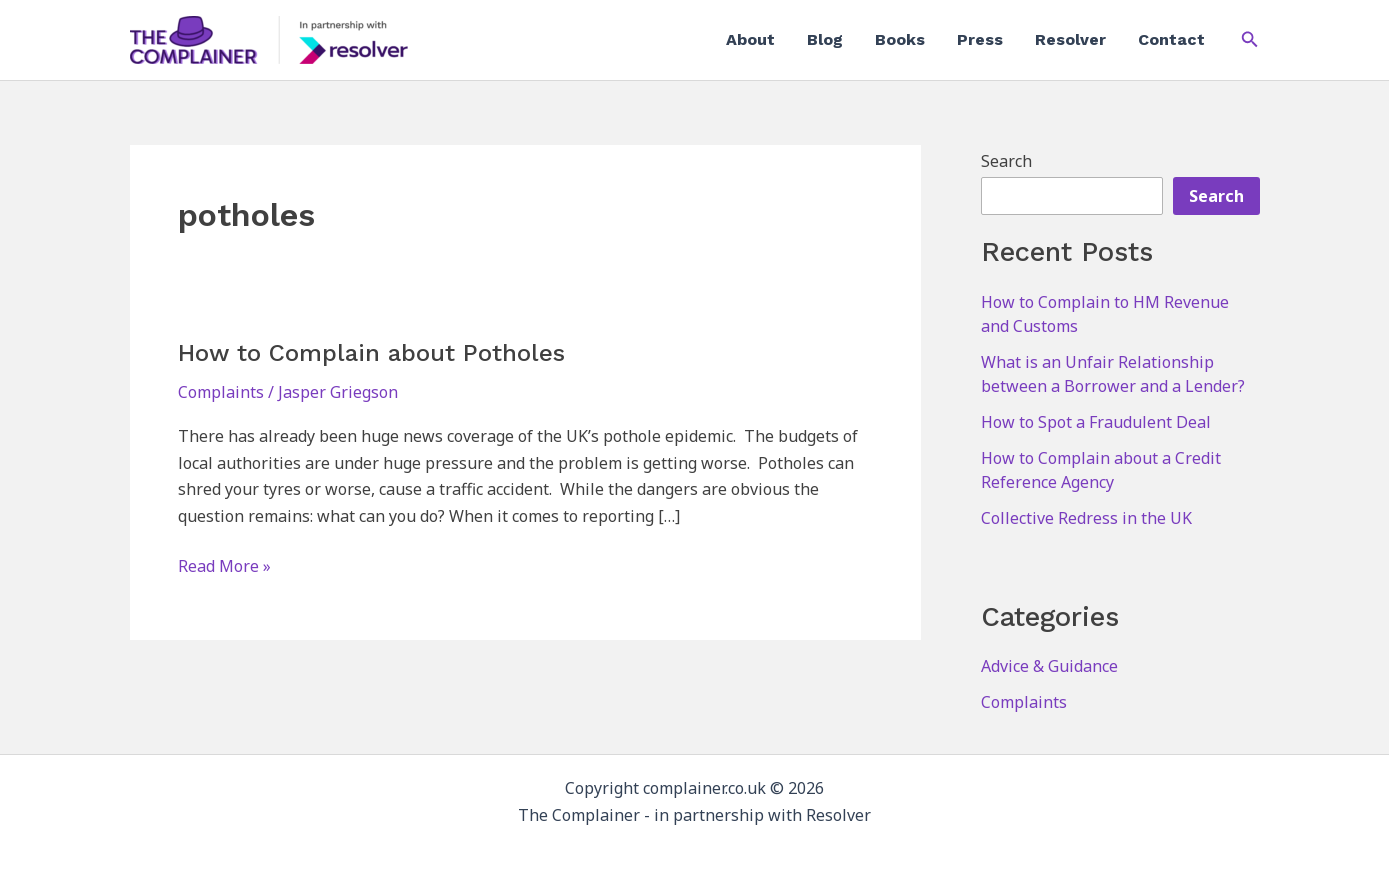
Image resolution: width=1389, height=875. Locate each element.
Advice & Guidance (1049, 666)
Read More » (224, 566)
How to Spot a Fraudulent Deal (1096, 422)
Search (1006, 161)
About (750, 39)
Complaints (221, 392)
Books (900, 39)
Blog (825, 39)
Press (980, 39)
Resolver (1070, 39)
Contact (1171, 39)
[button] (1250, 40)
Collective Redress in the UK (1086, 518)
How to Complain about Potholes (371, 353)
